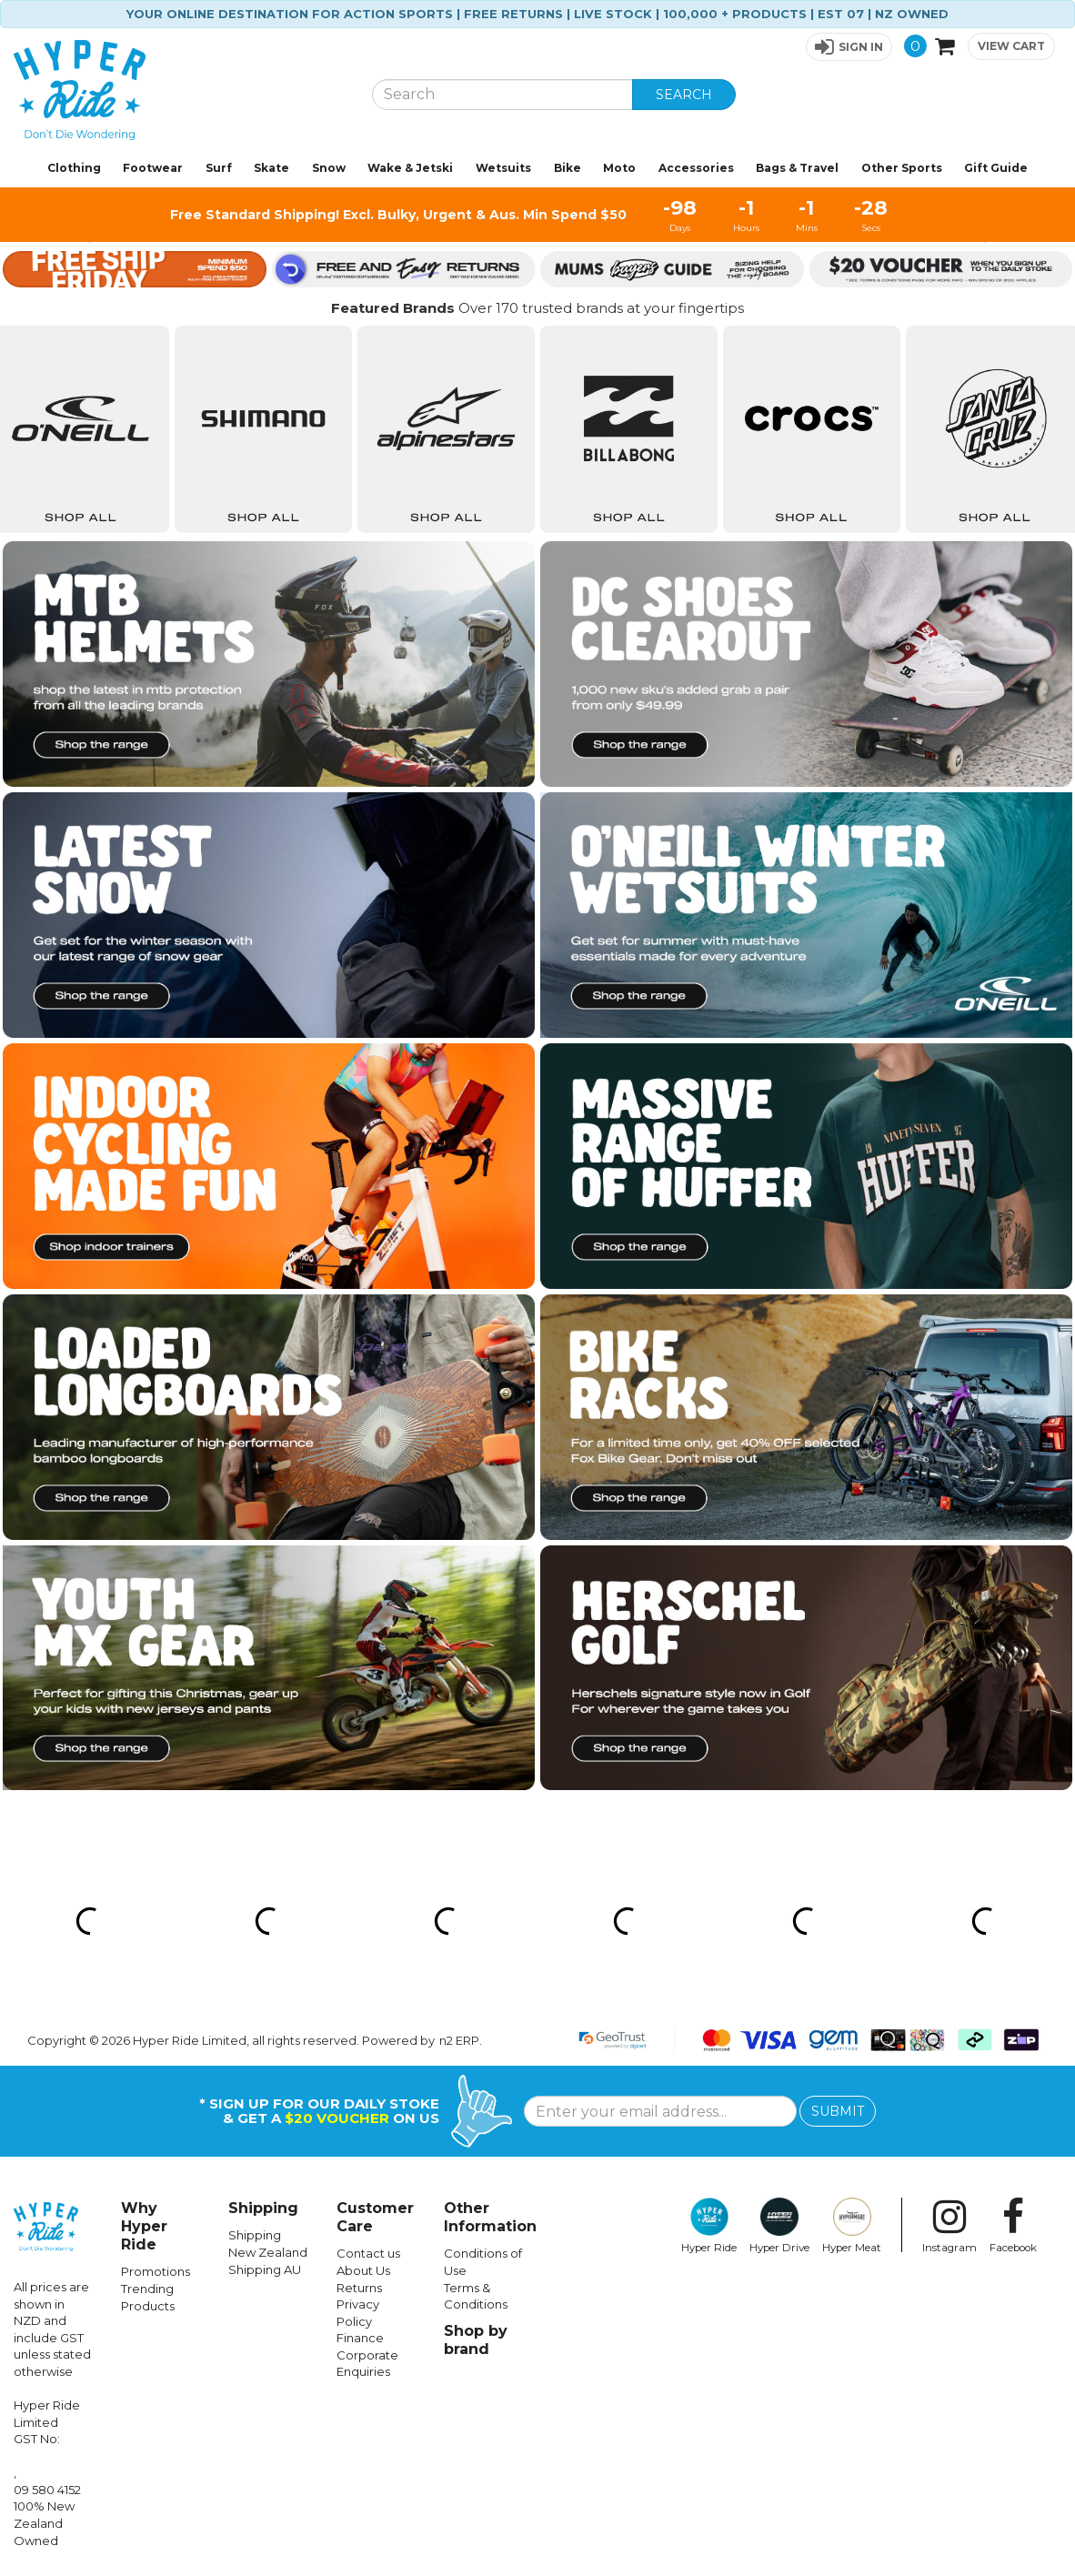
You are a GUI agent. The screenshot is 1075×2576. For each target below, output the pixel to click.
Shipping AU (264, 2269)
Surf (219, 168)
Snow (329, 168)
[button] (849, 47)
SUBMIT (837, 2111)
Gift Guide (996, 168)
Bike (567, 168)
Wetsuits (503, 168)
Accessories (696, 168)
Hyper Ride (709, 2226)
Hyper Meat (851, 2226)
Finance (360, 2337)
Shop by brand (475, 2340)
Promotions (155, 2271)
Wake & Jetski (410, 168)
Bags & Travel (797, 168)
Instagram (949, 2226)
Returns (359, 2287)
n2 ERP (459, 2040)
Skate (271, 168)
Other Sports (901, 168)
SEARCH (684, 94)
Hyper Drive (779, 2226)
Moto (619, 168)
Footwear (153, 168)
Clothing (74, 168)
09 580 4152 (47, 2489)
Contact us (368, 2253)
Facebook (1013, 2226)
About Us (363, 2270)
